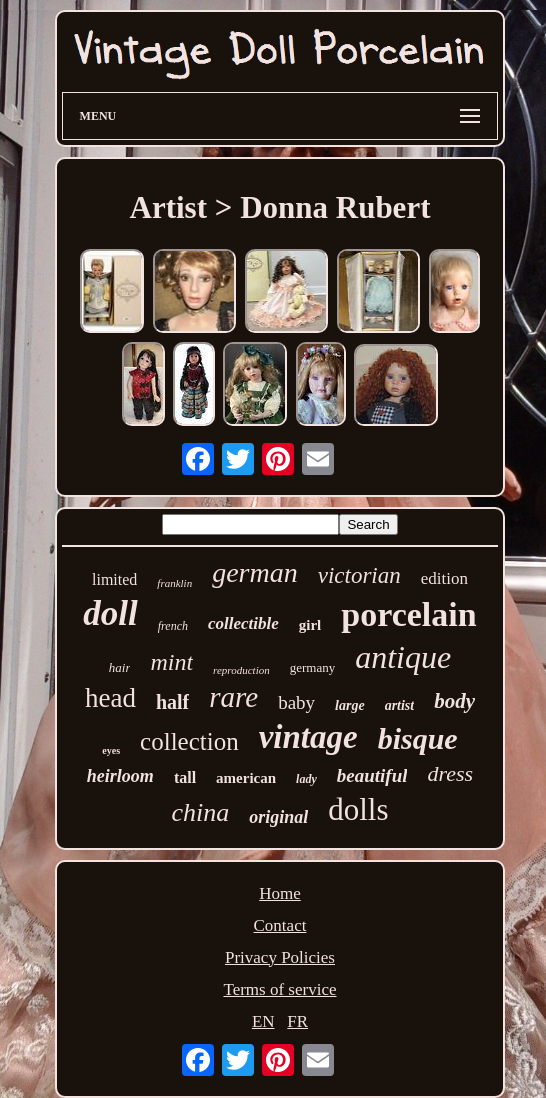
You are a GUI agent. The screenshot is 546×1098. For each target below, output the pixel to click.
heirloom (120, 776)
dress (450, 773)
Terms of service (279, 989)
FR (297, 1021)
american (246, 778)
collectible (243, 623)
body (454, 701)
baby (296, 702)
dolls (358, 809)
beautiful (372, 775)
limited (114, 579)
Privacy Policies (280, 957)
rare (233, 697)
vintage (308, 737)
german (255, 572)
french (173, 626)
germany (312, 667)
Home (280, 893)
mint (171, 662)
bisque (418, 738)
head (110, 698)
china (200, 812)
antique (403, 657)
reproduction (241, 670)
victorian (359, 575)
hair (120, 667)
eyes (111, 750)
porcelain (408, 614)
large (350, 705)
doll (110, 613)
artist (400, 705)
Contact (280, 925)
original (278, 817)
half (172, 702)
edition (444, 578)
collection (189, 741)
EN (263, 1021)
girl (310, 625)
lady (306, 779)
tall (185, 777)
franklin (174, 583)
